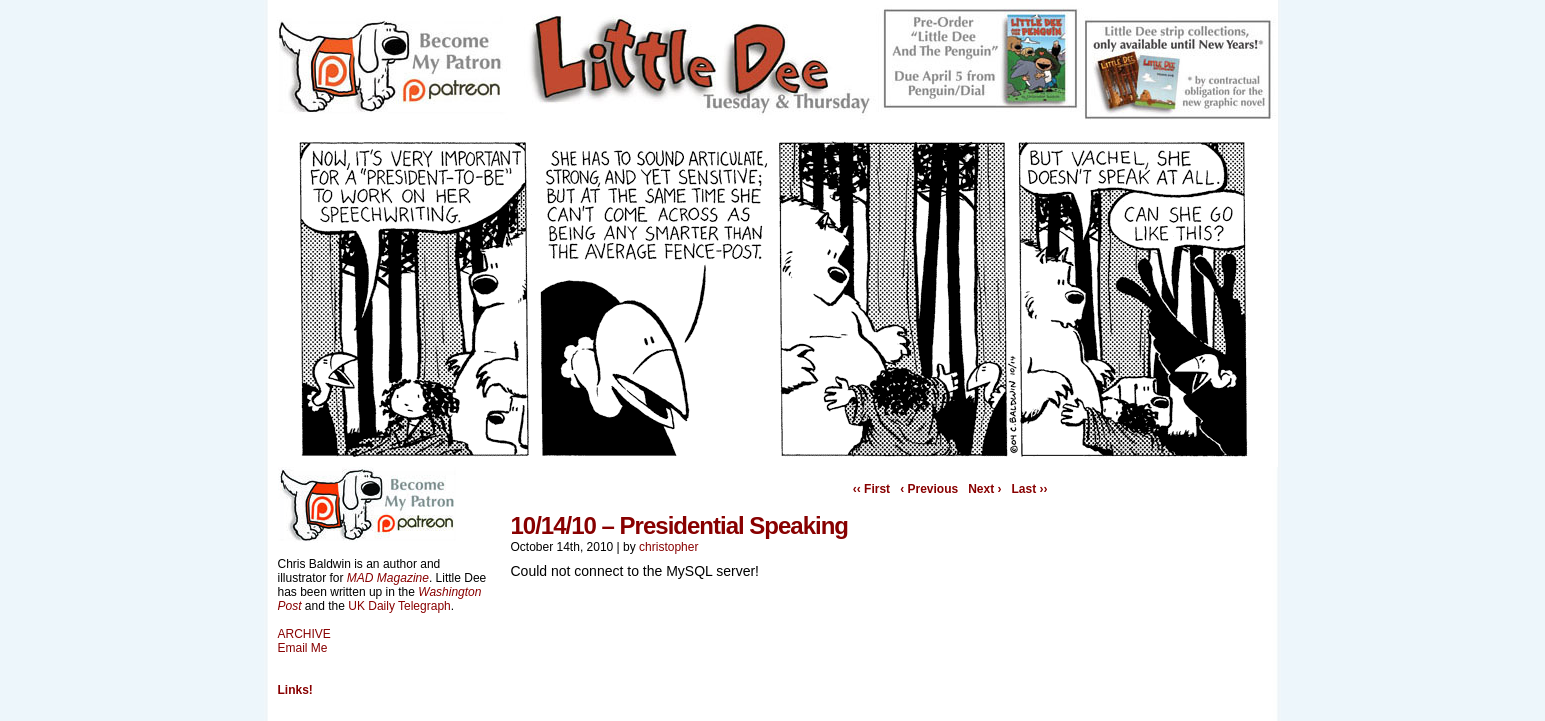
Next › (984, 489)
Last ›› (1030, 489)
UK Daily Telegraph (399, 606)
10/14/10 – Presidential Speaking (680, 525)
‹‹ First (871, 489)
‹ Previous (929, 489)
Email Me (303, 648)
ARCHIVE (304, 634)
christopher (668, 547)
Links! (295, 690)
